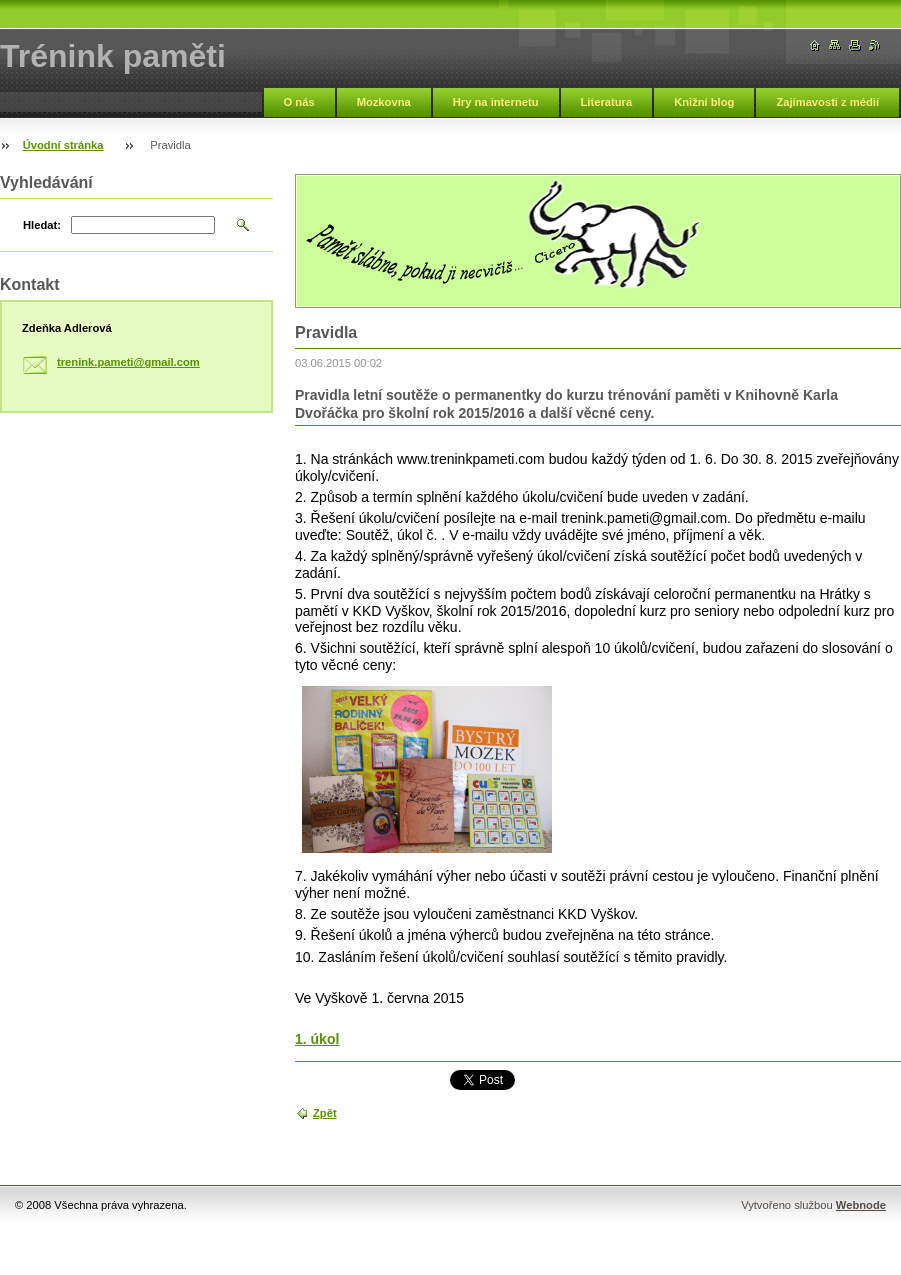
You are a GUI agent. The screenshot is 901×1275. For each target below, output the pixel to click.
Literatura (607, 102)
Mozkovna (384, 102)
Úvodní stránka (63, 145)
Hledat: (42, 225)
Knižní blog (704, 102)
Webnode (861, 1205)
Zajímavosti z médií (827, 102)
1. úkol (317, 1039)
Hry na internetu (496, 102)
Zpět (325, 1113)
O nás (299, 102)
